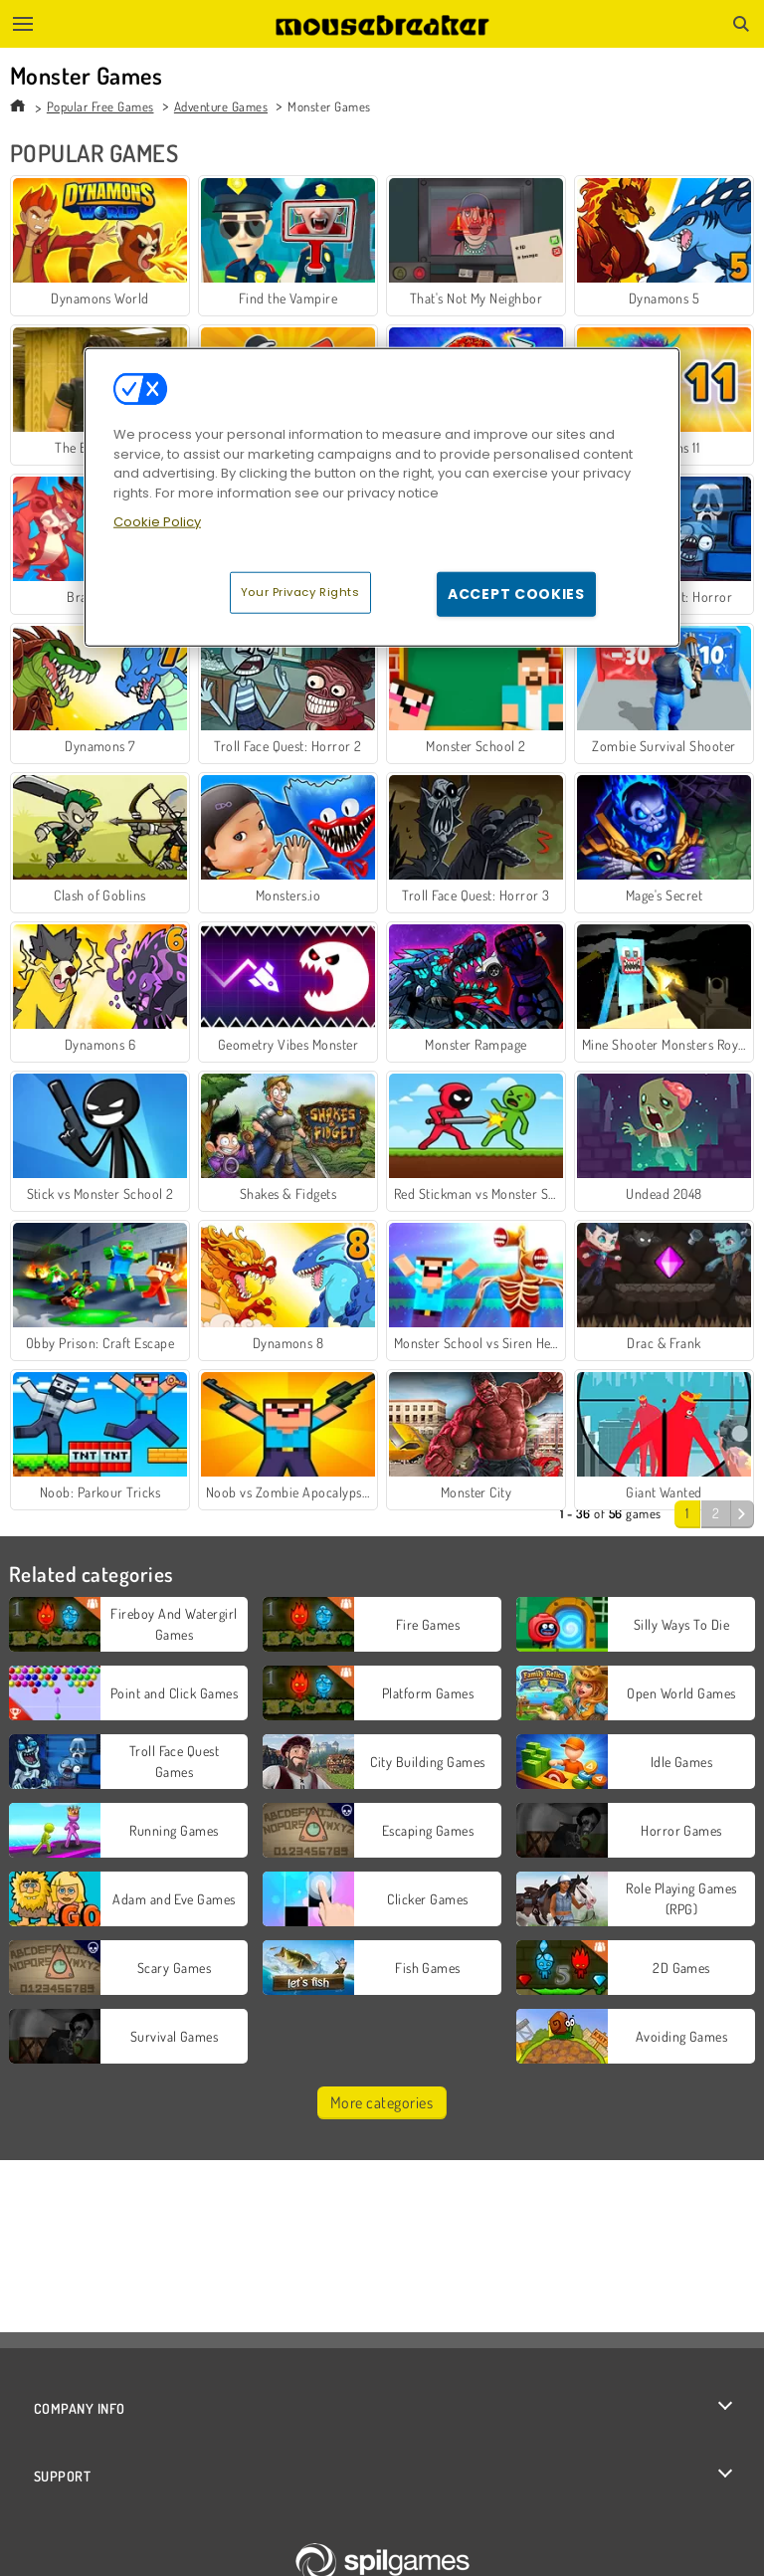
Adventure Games (221, 106)
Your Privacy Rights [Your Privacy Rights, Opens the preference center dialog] (300, 592)
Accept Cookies (516, 594)
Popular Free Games (100, 106)
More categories (381, 2102)
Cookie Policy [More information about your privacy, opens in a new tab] (157, 521)
